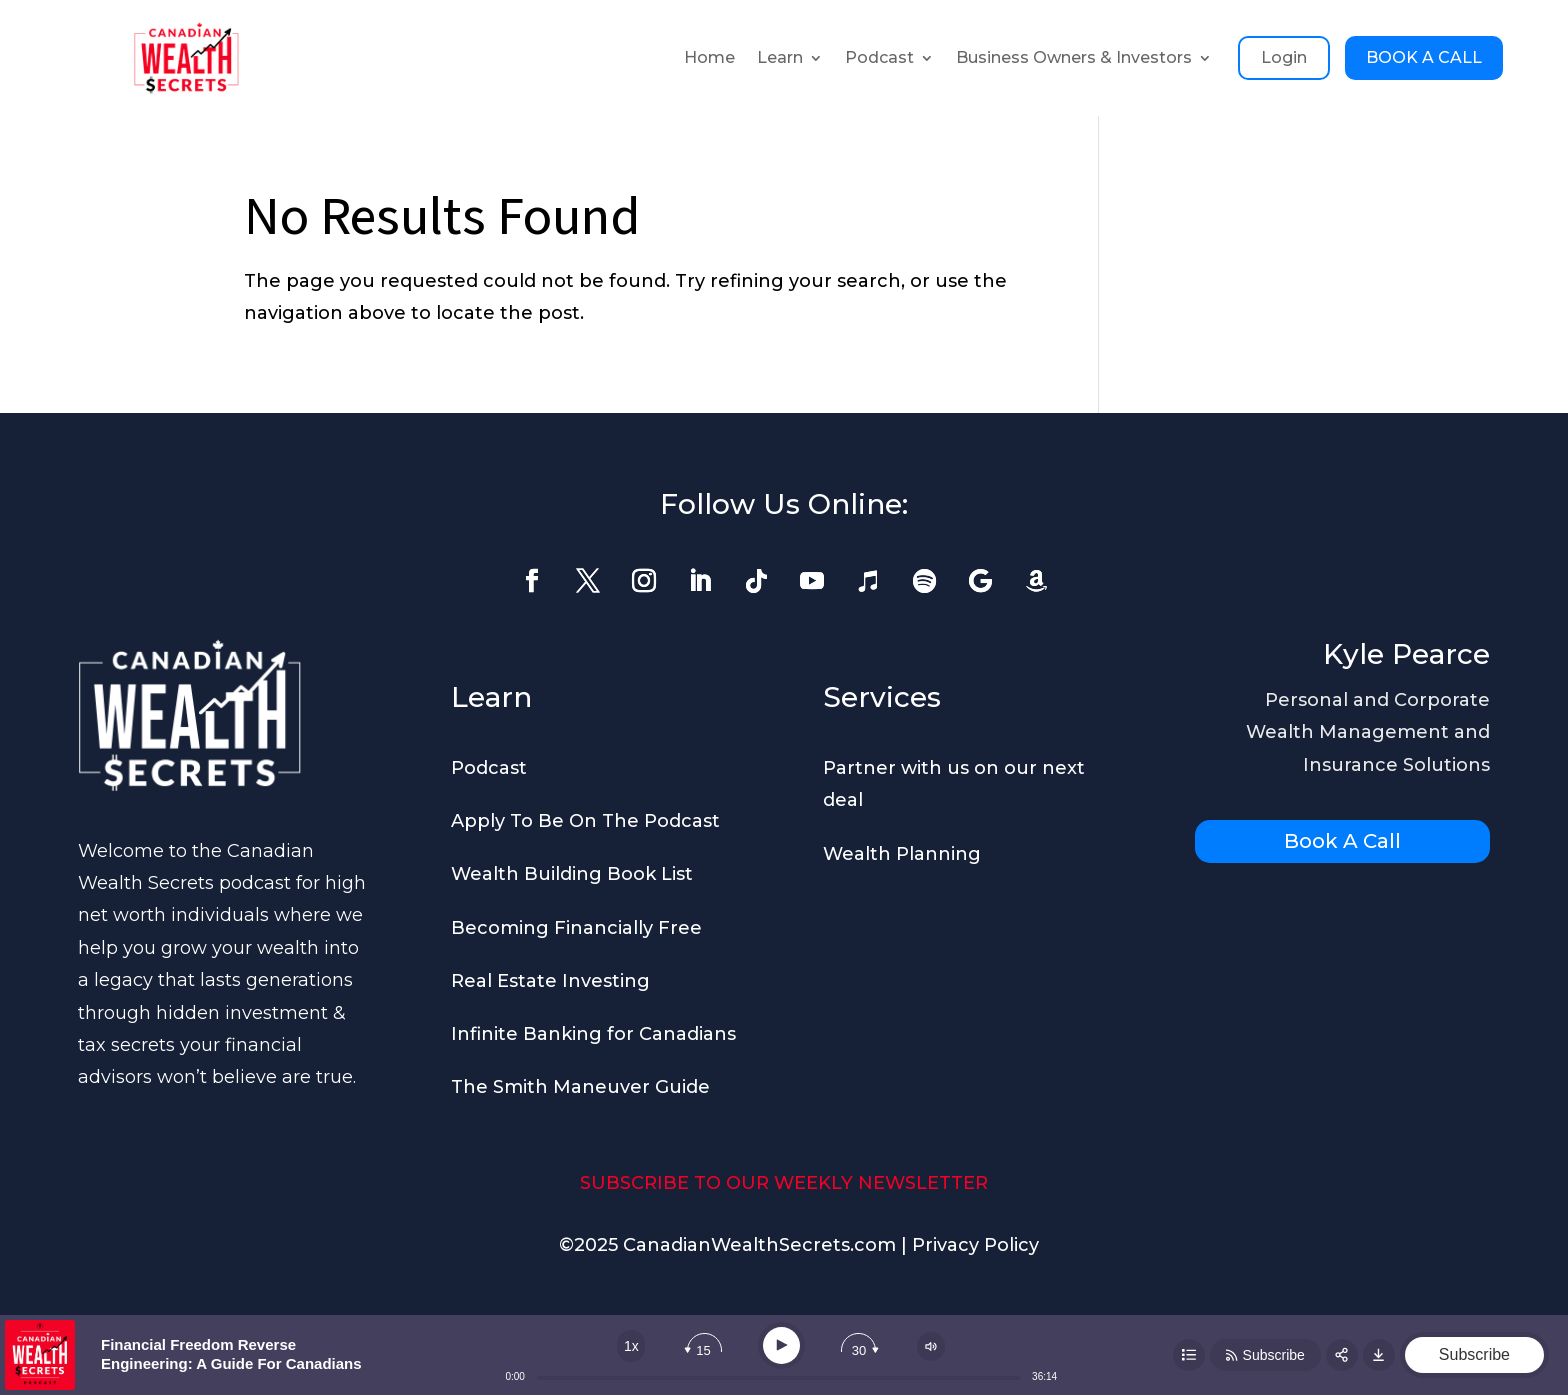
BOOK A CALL (1424, 57)
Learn (780, 57)
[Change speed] (631, 1346)
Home (709, 57)
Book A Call (1342, 841)
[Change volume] (931, 1346)
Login (1284, 57)
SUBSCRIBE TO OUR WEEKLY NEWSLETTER (784, 1183)
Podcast (879, 57)
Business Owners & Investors (1074, 57)
